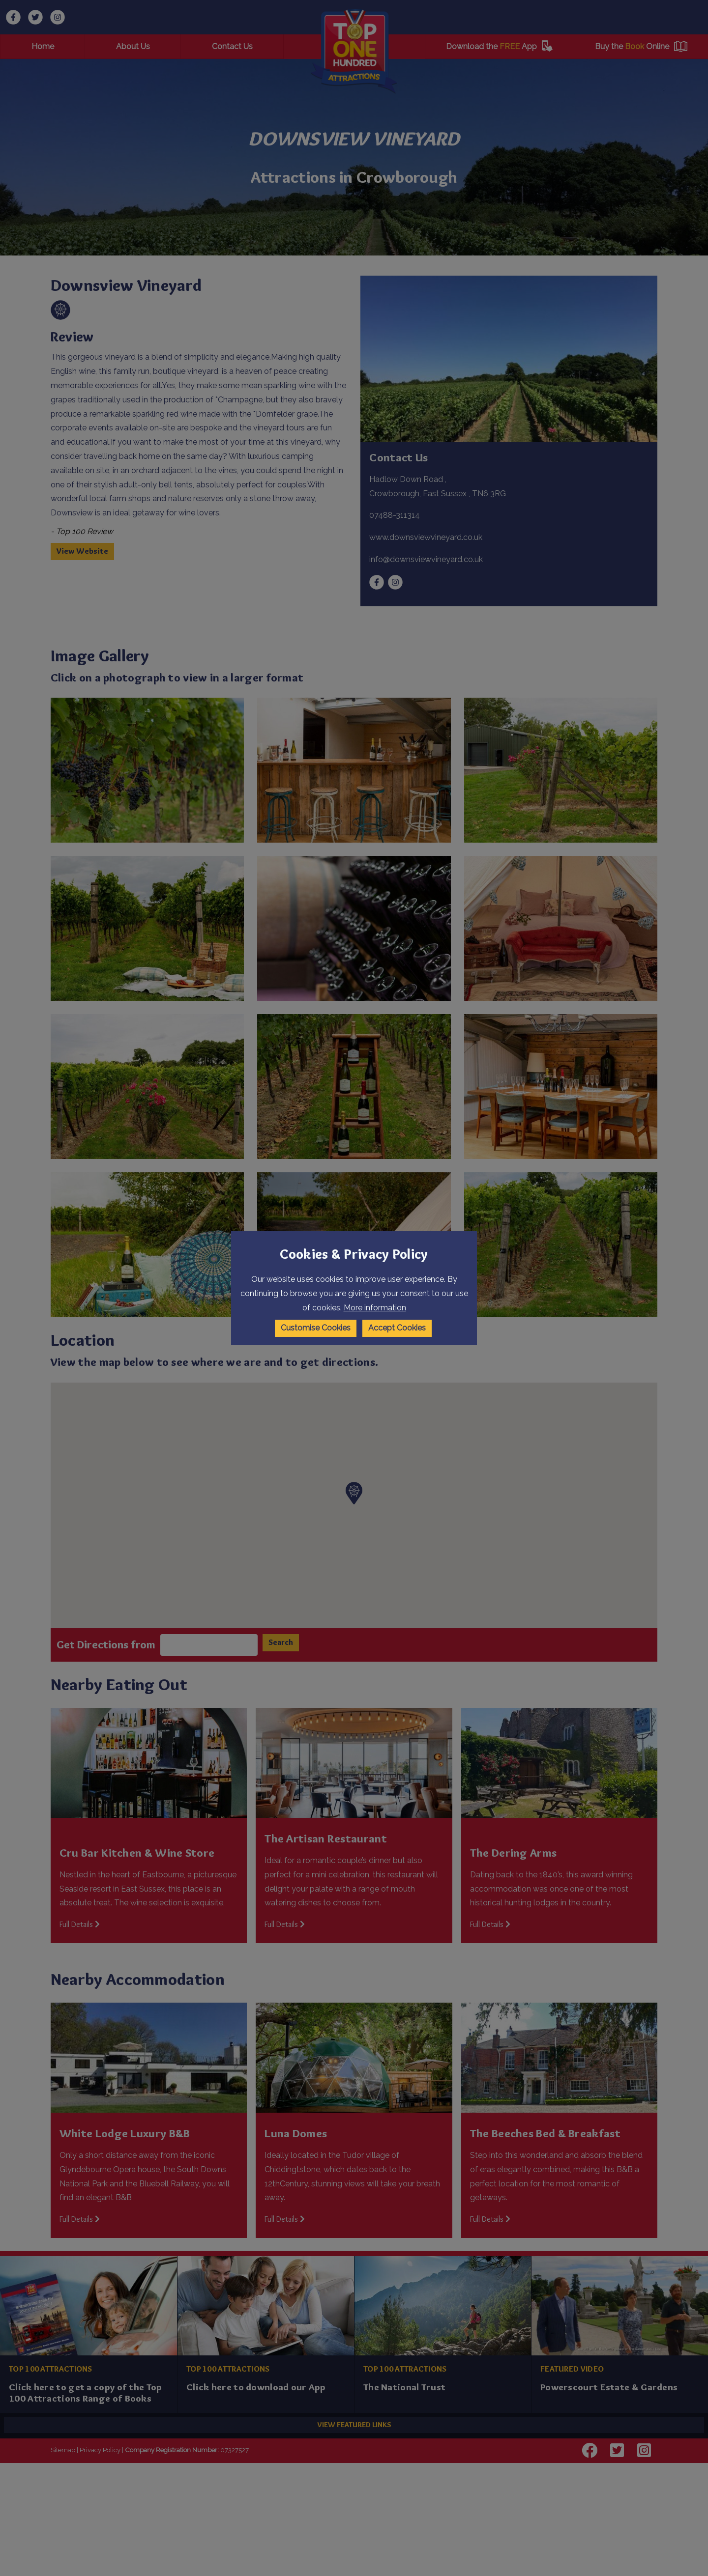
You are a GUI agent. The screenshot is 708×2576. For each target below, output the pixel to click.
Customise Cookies (316, 1327)
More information (375, 1307)
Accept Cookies (397, 1327)
